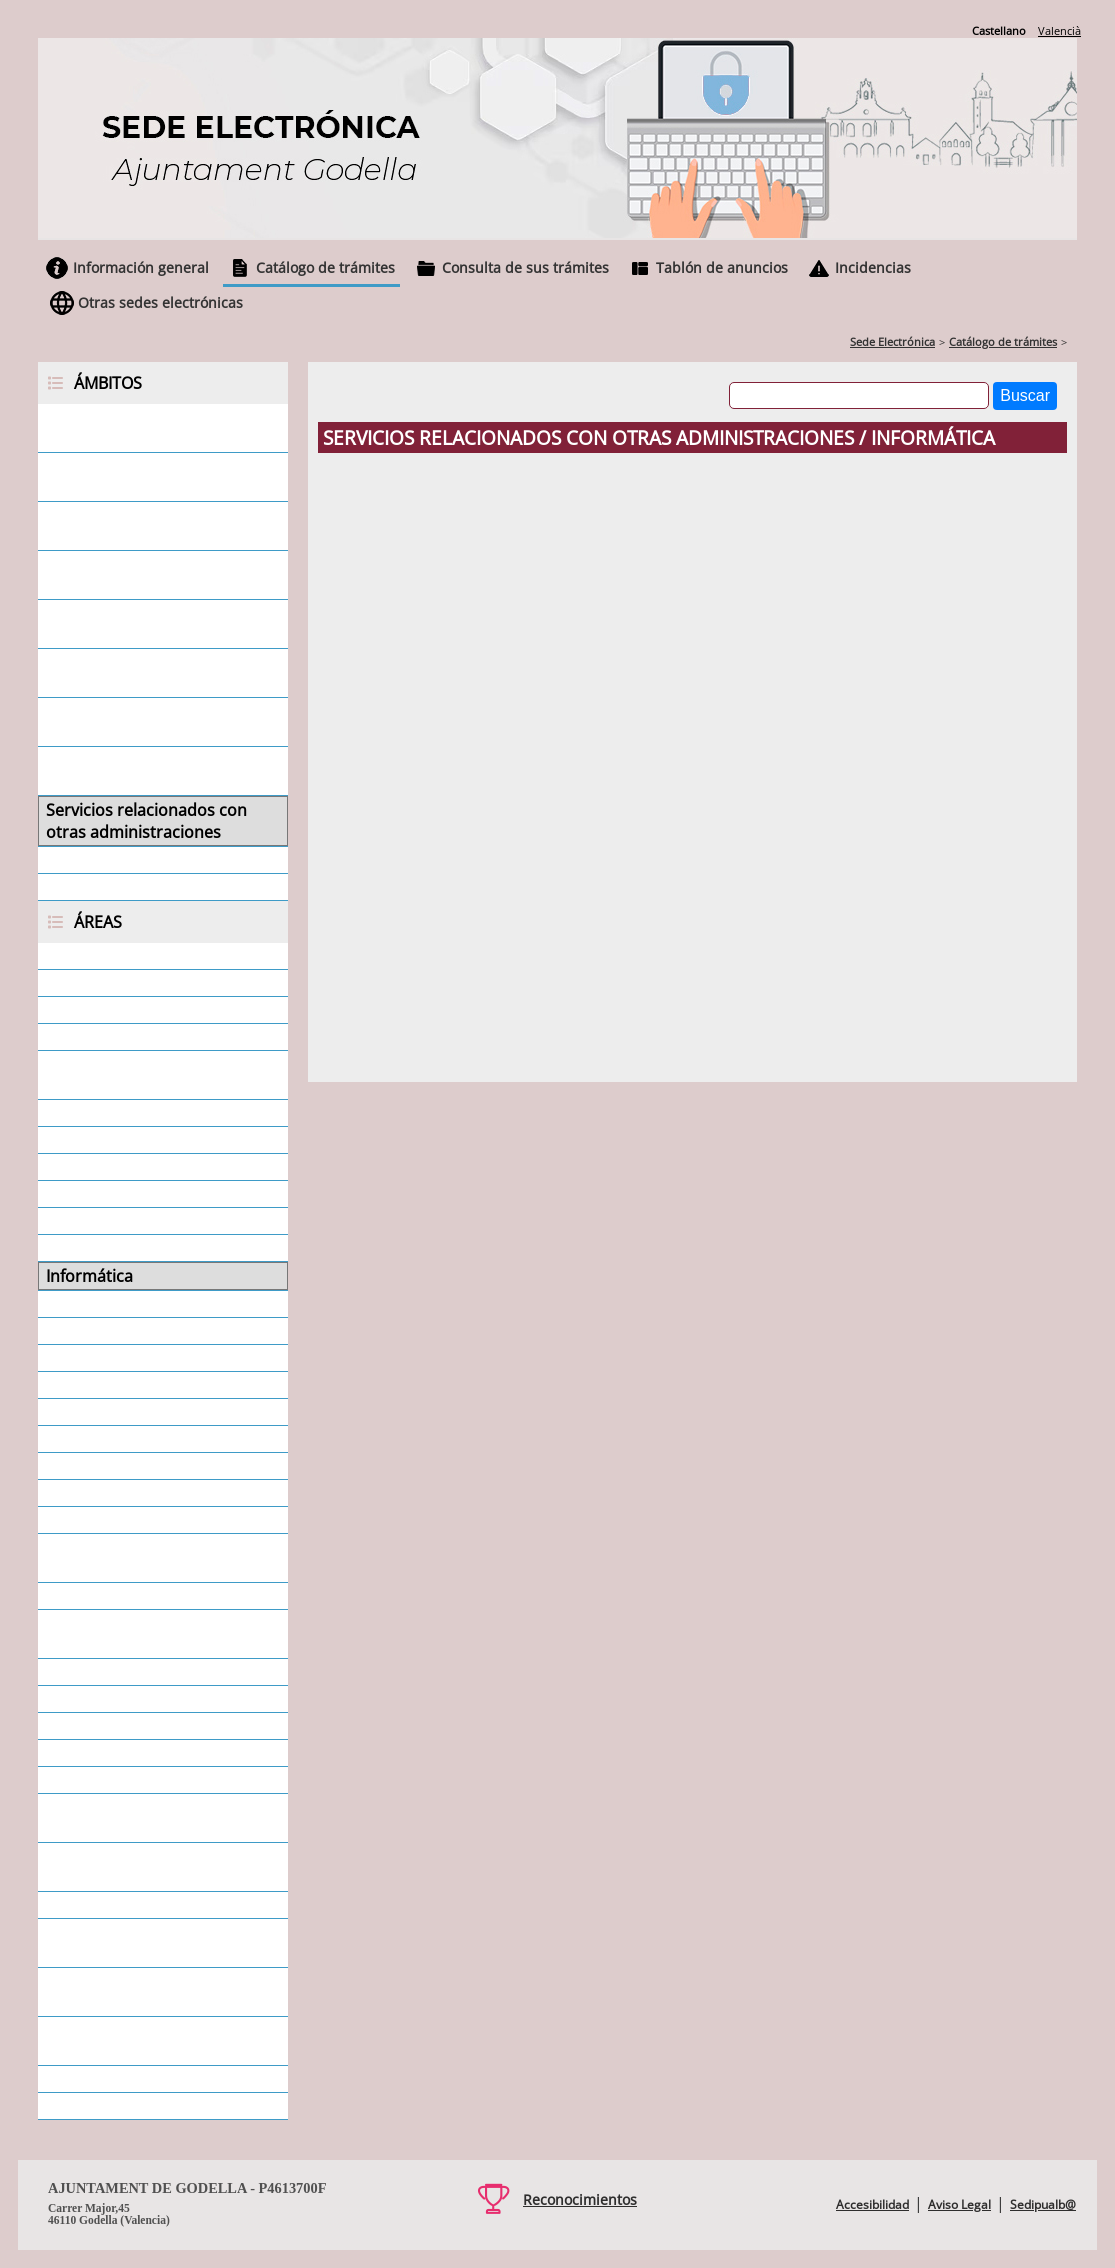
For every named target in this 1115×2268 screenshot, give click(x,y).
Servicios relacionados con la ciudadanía (154, 428)
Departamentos (105, 1167)
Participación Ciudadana (137, 1439)
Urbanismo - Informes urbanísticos (128, 1992)
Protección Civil (103, 1596)
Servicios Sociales (111, 1780)
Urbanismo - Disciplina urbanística (130, 1943)
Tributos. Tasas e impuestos (151, 1905)
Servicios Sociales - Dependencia (115, 1818)
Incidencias (873, 267)
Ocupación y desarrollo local (152, 1385)
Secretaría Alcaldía (114, 1699)
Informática (89, 1276)
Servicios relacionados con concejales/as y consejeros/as (157, 624)
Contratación (94, 1113)
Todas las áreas (103, 2106)
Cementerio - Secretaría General (134, 1075)
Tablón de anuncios (722, 267)
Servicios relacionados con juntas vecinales (145, 722)
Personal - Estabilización (136, 1493)
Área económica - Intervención (160, 956)
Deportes (80, 1194)
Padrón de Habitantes (128, 1412)
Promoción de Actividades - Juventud (148, 1558)
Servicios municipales (126, 1753)
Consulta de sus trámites (525, 267)
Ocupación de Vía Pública (140, 1358)
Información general (141, 267)
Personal (78, 1466)
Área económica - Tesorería (148, 983)
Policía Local (91, 1520)
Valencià (1059, 30)
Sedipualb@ (1043, 2204)
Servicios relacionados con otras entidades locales (145, 771)
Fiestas (71, 1248)
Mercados (82, 1331)
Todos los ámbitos (114, 887)
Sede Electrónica (892, 341)
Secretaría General (115, 1726)
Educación (84, 1221)
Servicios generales (117, 860)
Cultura (73, 1140)
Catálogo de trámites (325, 267)
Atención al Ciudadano (130, 1010)
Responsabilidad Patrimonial (153, 1672)
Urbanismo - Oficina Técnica (150, 2079)
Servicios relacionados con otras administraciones (146, 821)
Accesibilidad (872, 2204)
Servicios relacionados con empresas (145, 477)
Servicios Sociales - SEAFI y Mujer (143, 1867)
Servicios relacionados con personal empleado (145, 526)
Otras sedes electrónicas (160, 302)
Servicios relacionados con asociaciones (145, 673)
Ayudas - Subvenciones (131, 1037)
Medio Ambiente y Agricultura (157, 1304)
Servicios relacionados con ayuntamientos (145, 575)
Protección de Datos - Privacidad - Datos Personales (157, 1634)
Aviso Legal (959, 2204)
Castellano (999, 30)
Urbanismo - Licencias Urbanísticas (128, 2041)
